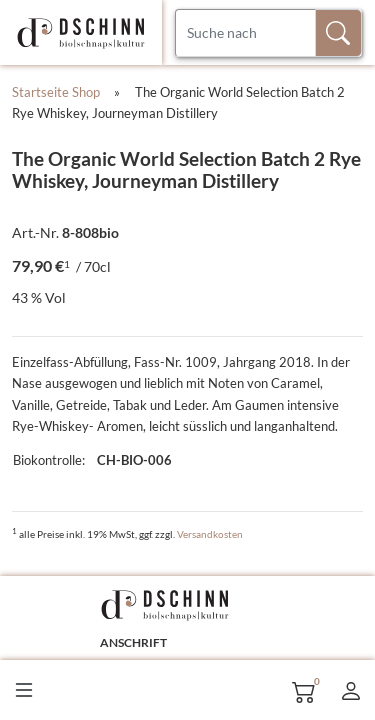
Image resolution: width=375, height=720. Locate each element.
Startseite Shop (56, 92)
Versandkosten (210, 534)
